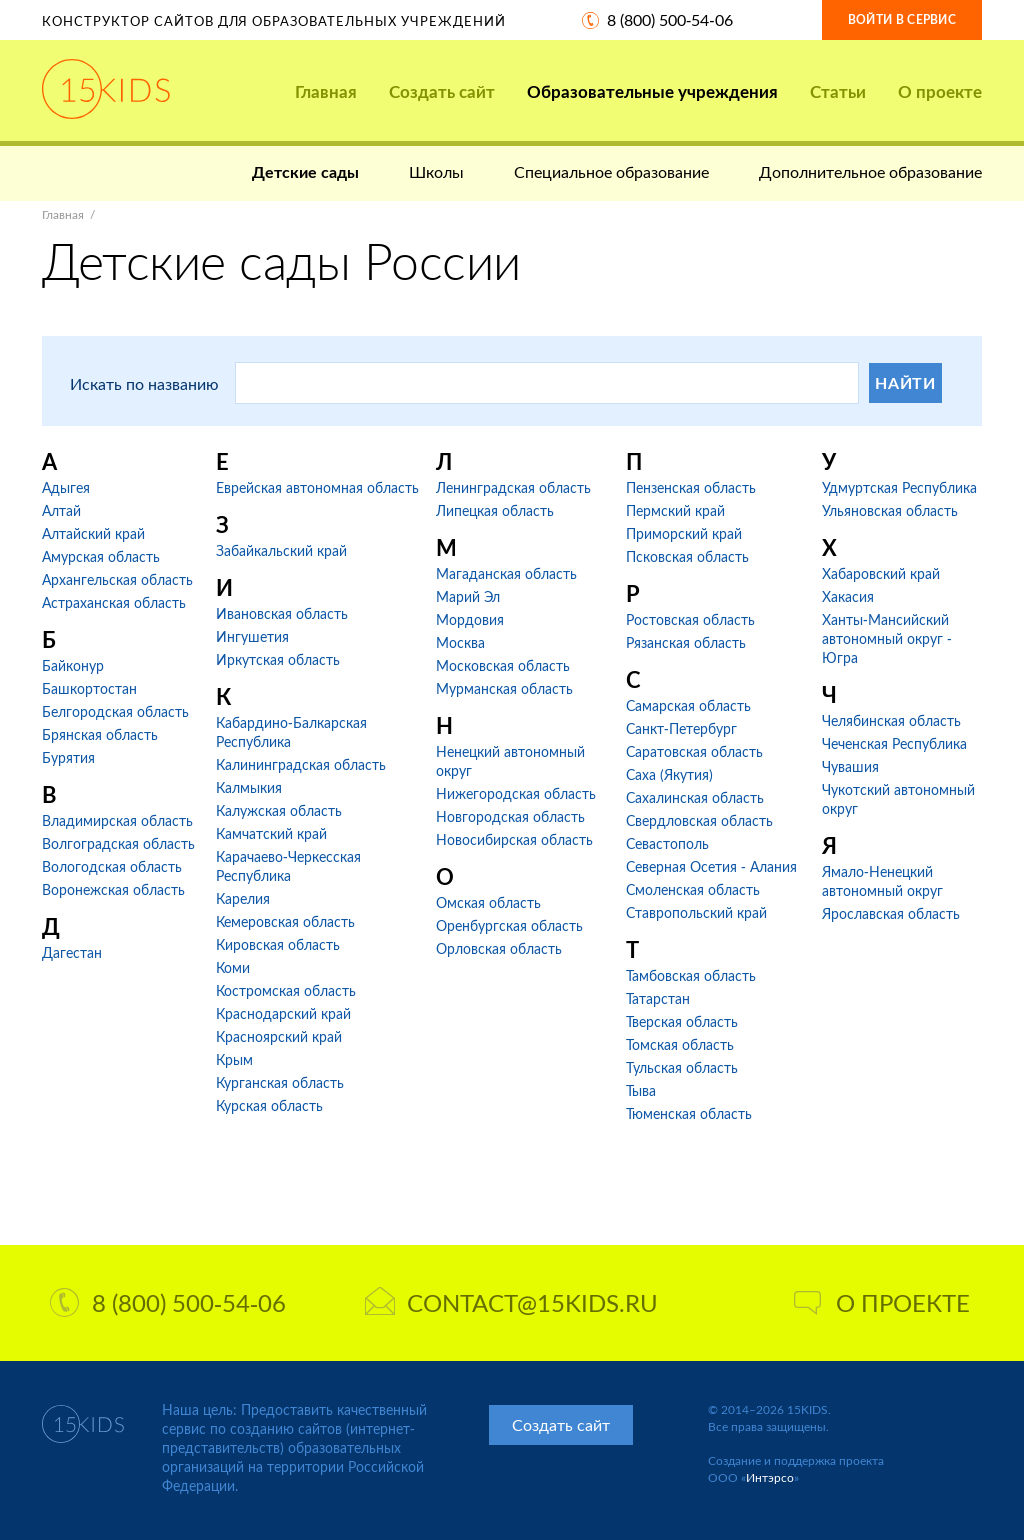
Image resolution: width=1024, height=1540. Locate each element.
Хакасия (848, 596)
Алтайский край (93, 533)
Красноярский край (279, 1036)
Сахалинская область (695, 797)
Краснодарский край (283, 1013)
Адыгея (66, 487)
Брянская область (100, 734)
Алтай (61, 510)
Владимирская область (117, 820)
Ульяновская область (890, 510)
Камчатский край (271, 833)
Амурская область (101, 556)
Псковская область (687, 556)
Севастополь (667, 843)
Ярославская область (891, 913)
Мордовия (470, 619)
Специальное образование (611, 171)
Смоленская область (693, 889)
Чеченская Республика (894, 743)
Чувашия (850, 766)
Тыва (641, 1090)
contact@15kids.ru (511, 1302)
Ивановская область (282, 613)
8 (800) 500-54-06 (670, 19)
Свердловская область (699, 820)
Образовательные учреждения (652, 91)
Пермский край (675, 510)
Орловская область (499, 948)
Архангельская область (117, 579)
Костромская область (286, 990)
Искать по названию (144, 383)
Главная (326, 91)
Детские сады (305, 171)
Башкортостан (89, 688)
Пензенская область (691, 487)
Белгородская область (115, 711)
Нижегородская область (516, 793)
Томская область (680, 1044)
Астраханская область (114, 602)
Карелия (243, 898)
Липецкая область (495, 510)
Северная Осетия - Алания (711, 866)
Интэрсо (770, 1477)
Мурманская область (504, 688)
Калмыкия (249, 787)
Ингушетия (252, 636)
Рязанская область (686, 642)
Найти (905, 382)
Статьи (838, 91)
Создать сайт (442, 91)
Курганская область (280, 1082)
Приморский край (684, 533)
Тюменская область (689, 1113)
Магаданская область (506, 573)
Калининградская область (301, 764)
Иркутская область (278, 659)
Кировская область (278, 944)
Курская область (269, 1105)
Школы (436, 171)
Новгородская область (510, 816)
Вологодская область (112, 866)
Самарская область (688, 705)
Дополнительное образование (870, 171)
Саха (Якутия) (669, 774)
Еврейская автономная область (317, 487)
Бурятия (68, 757)
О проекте (940, 91)
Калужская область (279, 810)
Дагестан (72, 952)
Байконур (73, 665)
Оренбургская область (509, 925)
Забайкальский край (281, 550)
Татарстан (658, 998)
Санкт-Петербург (681, 728)
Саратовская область (694, 751)
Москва (460, 642)
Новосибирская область (514, 839)
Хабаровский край (881, 573)
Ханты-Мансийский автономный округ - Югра (887, 638)
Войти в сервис (902, 19)
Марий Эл (468, 596)
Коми (233, 967)
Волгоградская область (118, 843)
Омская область (488, 902)
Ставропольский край (696, 912)
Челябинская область (891, 720)
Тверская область (682, 1021)
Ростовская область (690, 619)
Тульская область (682, 1067)
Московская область (503, 665)
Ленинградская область (513, 487)
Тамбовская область (691, 975)
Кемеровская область (285, 921)
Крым (234, 1059)
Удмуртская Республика (899, 487)
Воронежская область (113, 889)
